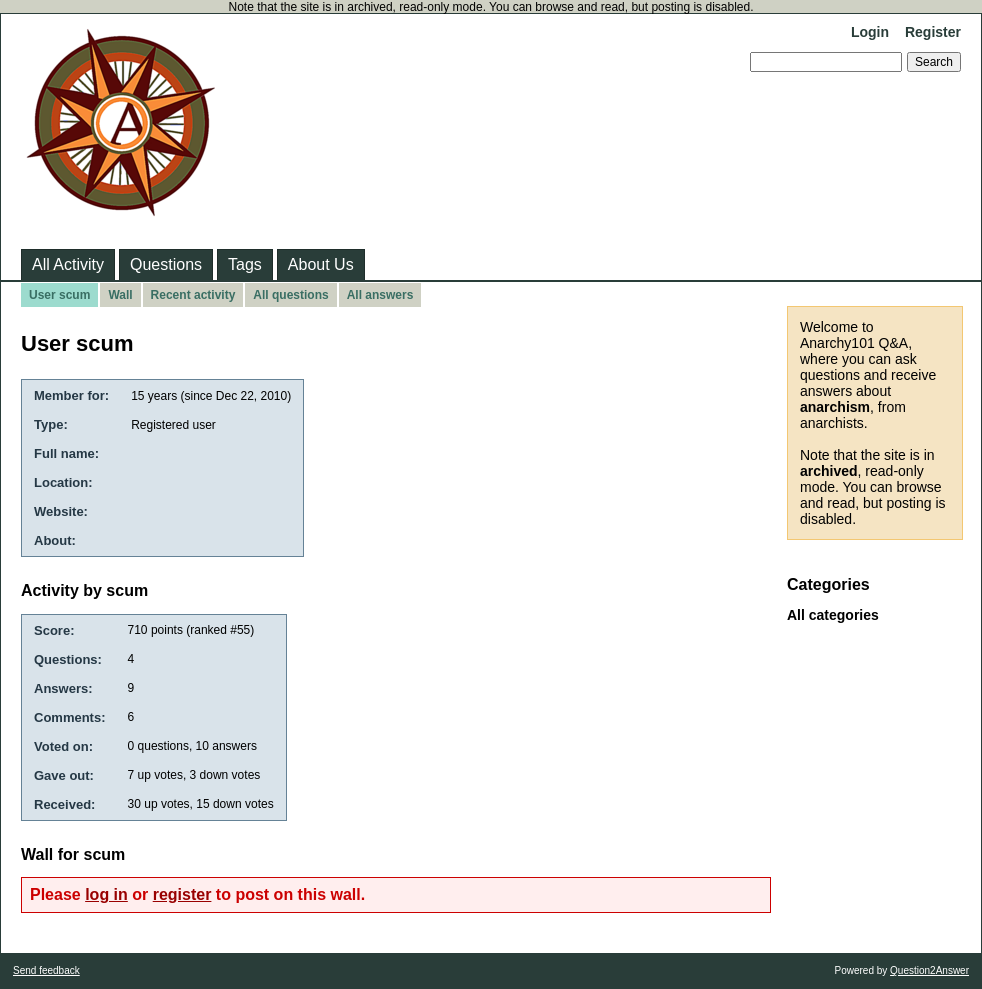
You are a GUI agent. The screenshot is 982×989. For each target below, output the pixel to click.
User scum (59, 295)
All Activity (68, 264)
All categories (833, 615)
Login (870, 32)
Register (933, 32)
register (182, 894)
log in (106, 894)
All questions (290, 295)
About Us (321, 264)
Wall (120, 295)
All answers (380, 295)
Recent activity (193, 295)
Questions (166, 264)
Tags (245, 264)
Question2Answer (929, 970)
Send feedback (46, 970)
